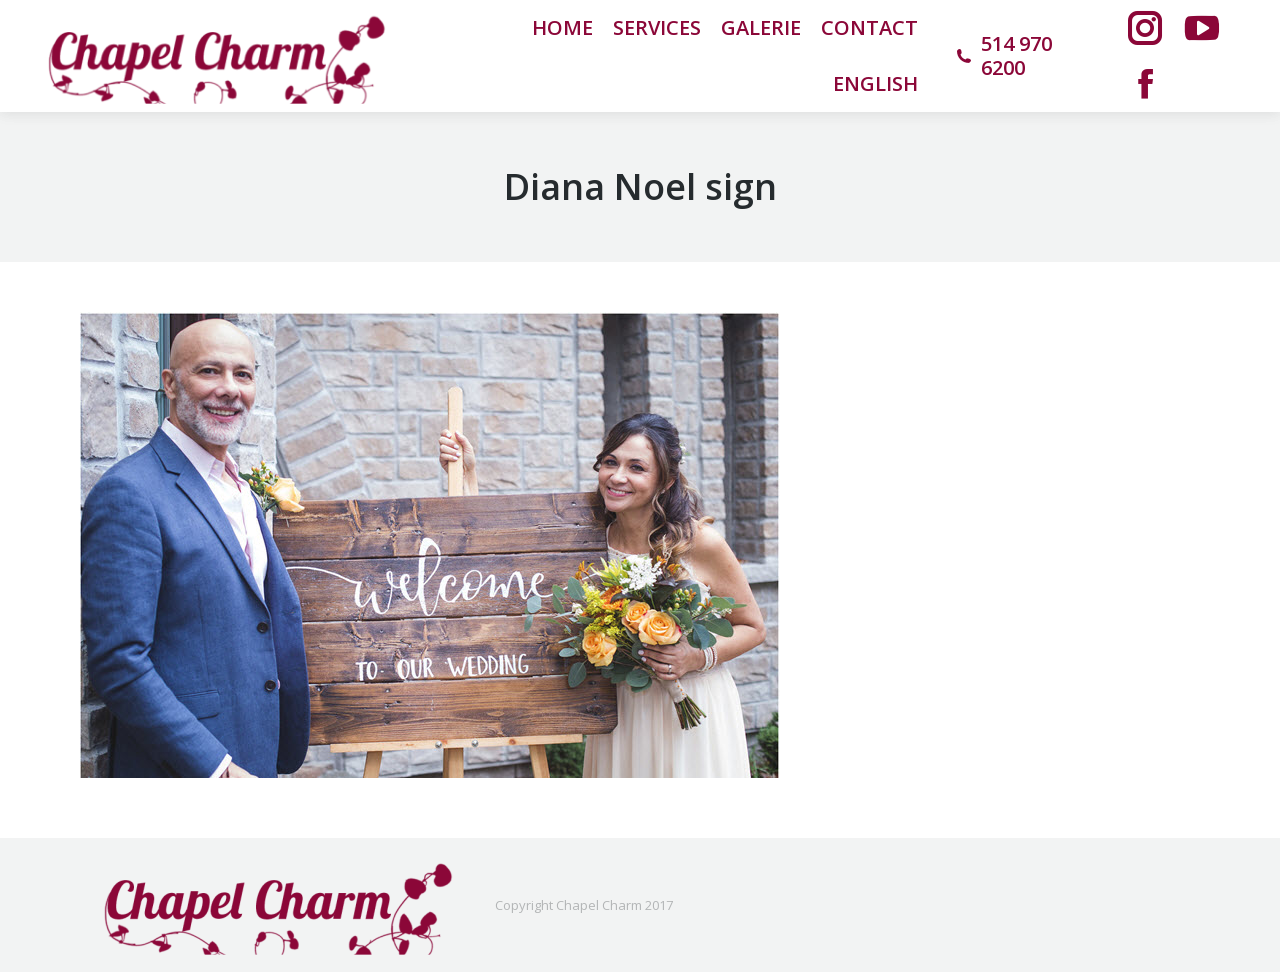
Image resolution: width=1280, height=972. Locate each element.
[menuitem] (875, 84)
